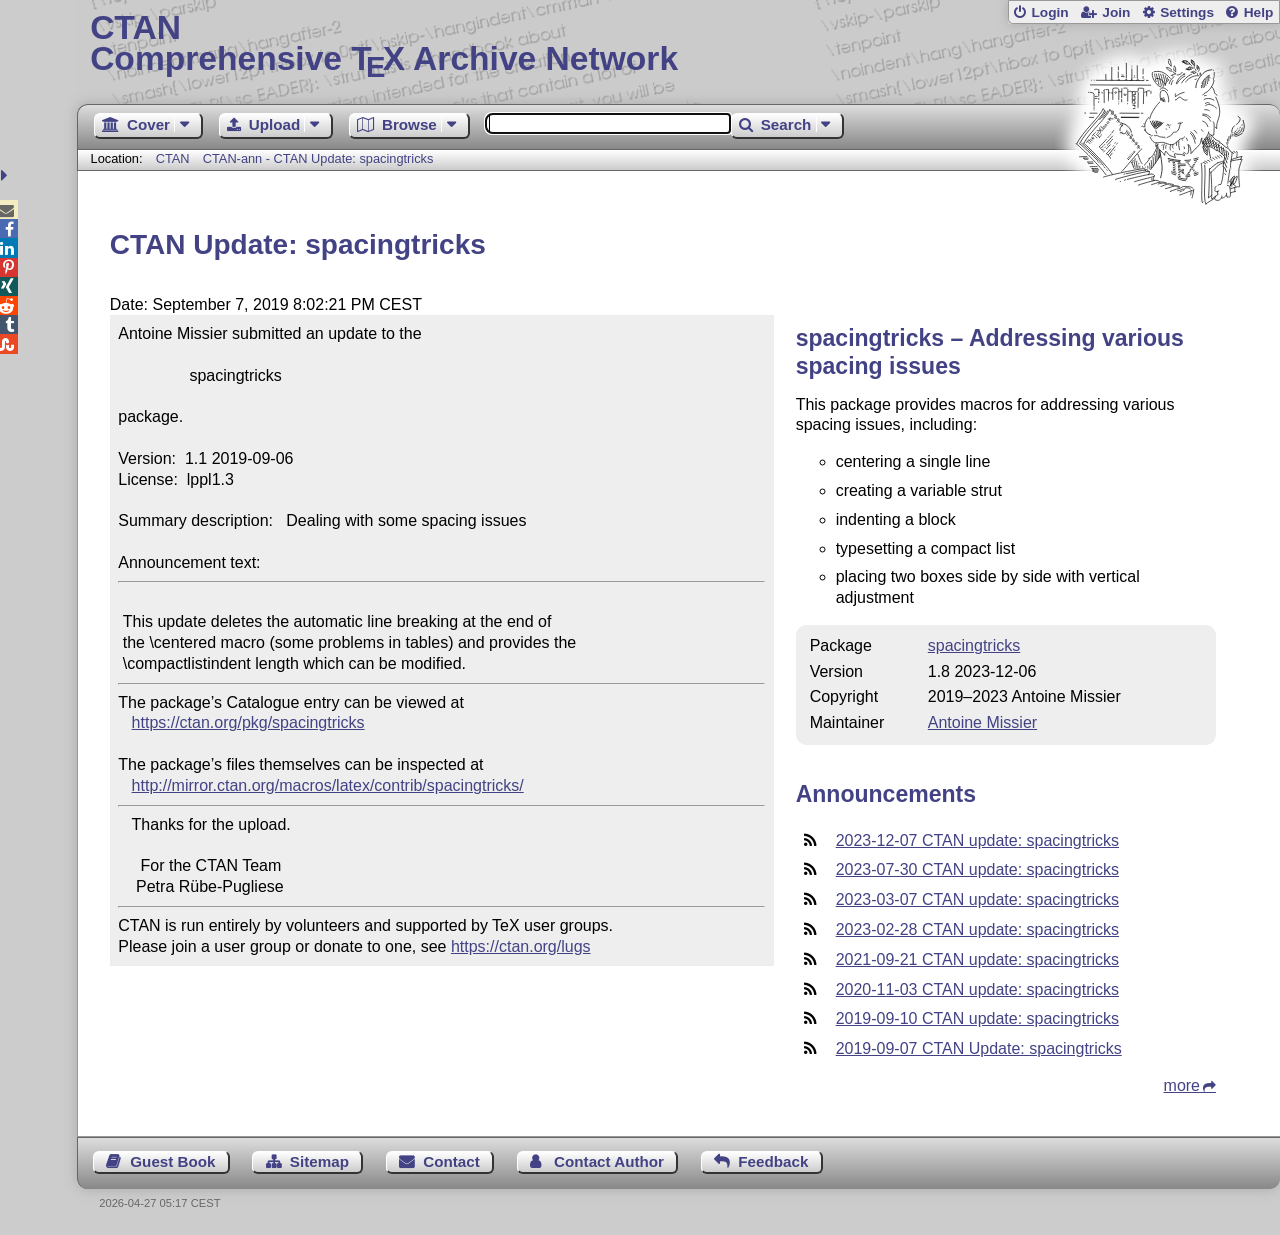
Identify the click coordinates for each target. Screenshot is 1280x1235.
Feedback (773, 1161)
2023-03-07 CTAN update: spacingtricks (977, 899)
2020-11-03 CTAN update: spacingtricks (977, 989)
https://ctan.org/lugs (521, 946)
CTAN (173, 158)
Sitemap (319, 1161)
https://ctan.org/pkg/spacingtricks (248, 722)
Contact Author (609, 1161)
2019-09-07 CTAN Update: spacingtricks (979, 1048)
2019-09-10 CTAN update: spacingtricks (977, 1018)
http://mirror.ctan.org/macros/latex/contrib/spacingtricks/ (328, 785)
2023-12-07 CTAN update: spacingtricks (977, 840)
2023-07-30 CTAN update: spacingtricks (977, 869)
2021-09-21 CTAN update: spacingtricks (977, 959)
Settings (1187, 12)
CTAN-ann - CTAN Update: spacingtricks (318, 158)
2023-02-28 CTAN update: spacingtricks (977, 929)
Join (1116, 12)
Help (1259, 12)
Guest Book (172, 1161)
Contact (451, 1161)
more (1182, 1085)
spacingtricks (974, 645)
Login (1049, 12)
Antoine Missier (982, 722)
